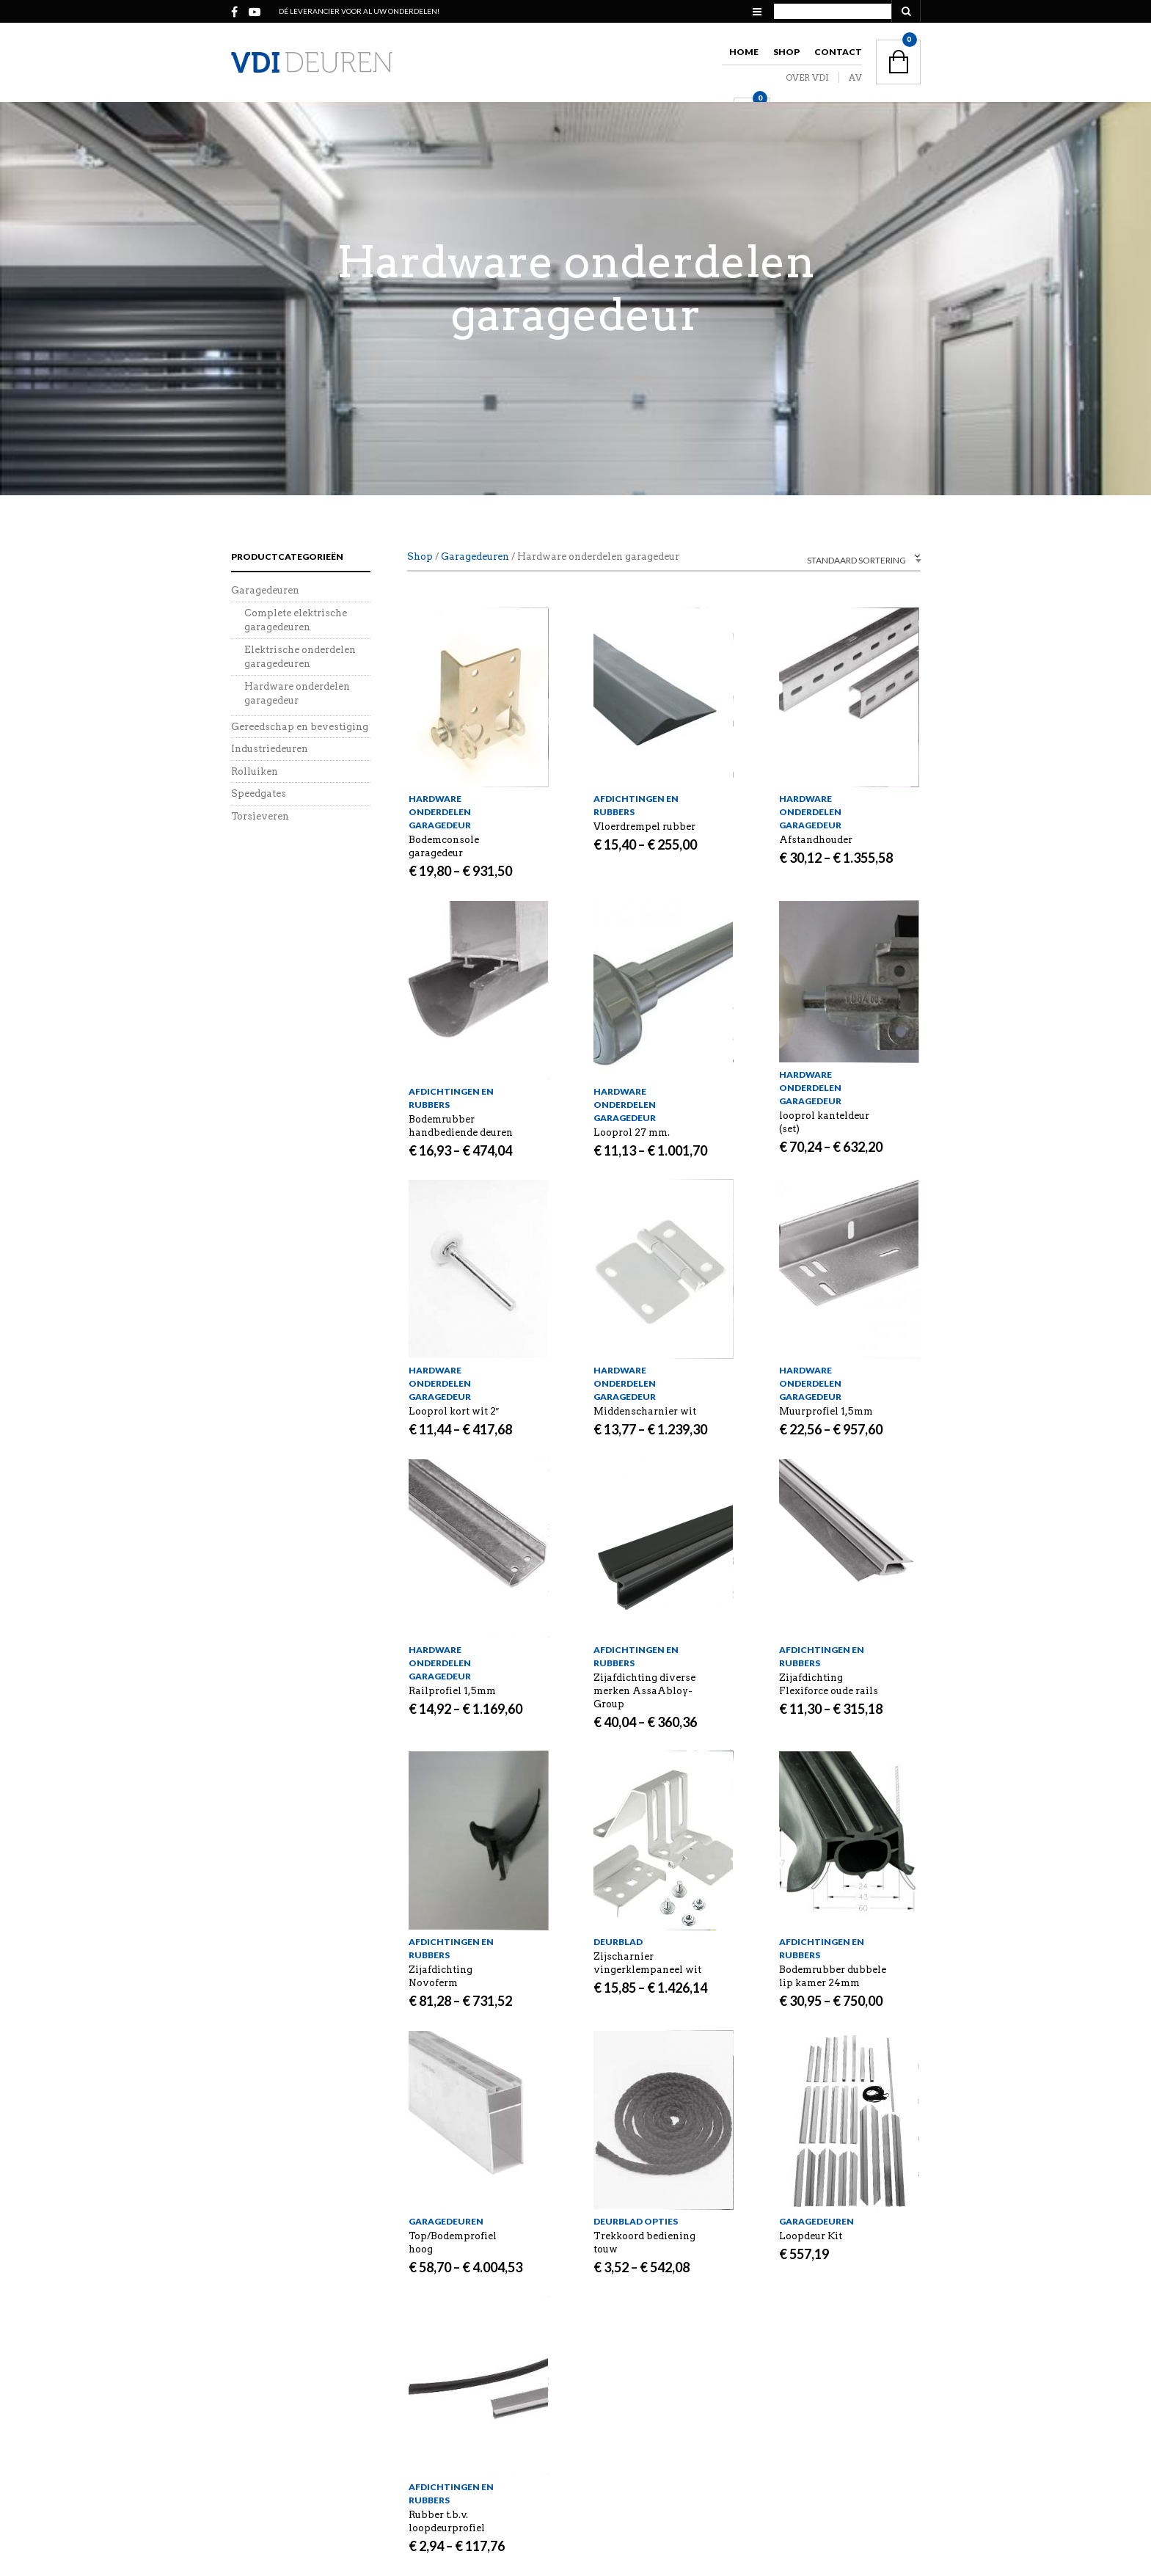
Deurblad (618, 1941)
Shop (786, 51)
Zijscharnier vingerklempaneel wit (647, 1963)
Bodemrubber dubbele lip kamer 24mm (832, 1976)
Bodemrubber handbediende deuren (461, 1126)
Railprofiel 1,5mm (452, 1690)
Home (744, 51)
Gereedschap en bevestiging (299, 726)
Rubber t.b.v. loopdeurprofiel (447, 2521)
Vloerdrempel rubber (644, 826)
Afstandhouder (815, 839)
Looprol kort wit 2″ (454, 1411)
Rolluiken (254, 771)
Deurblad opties (635, 2221)
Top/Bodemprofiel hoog (453, 2242)
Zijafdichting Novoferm (440, 1976)
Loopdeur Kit (810, 2235)
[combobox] (833, 559)
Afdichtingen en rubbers (636, 805)
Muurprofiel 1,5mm (826, 1411)
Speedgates (258, 793)
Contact (838, 51)
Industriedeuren (269, 748)
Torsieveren (260, 816)
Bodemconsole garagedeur (444, 846)
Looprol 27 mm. (631, 1132)
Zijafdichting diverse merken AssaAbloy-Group (644, 1691)
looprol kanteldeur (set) (824, 1122)
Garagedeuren (475, 556)
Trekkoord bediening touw (644, 2242)
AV (855, 77)
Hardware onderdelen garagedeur (440, 812)
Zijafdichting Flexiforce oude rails (828, 1684)
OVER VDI (807, 77)
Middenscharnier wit (644, 1411)
